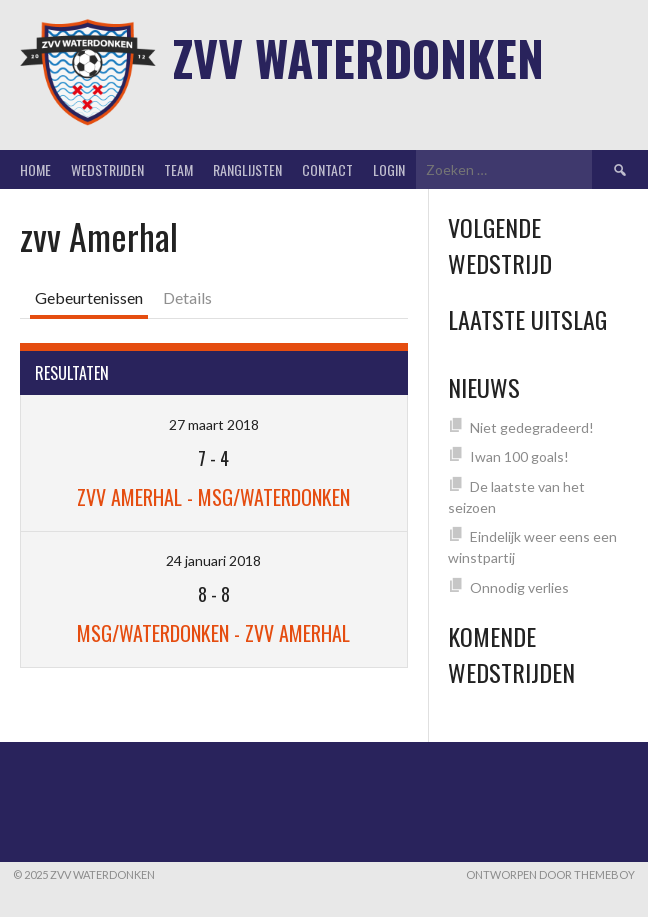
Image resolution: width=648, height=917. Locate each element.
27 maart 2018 (214, 424)
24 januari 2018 (213, 560)
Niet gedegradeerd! (532, 427)
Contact (327, 169)
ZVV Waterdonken (358, 57)
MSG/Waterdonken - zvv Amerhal (213, 633)
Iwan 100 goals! (519, 456)
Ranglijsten (247, 169)
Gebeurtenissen (89, 297)
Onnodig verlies (519, 587)
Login (389, 169)
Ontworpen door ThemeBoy (550, 874)
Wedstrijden (107, 169)
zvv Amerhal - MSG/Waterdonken (213, 497)
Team (178, 169)
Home (35, 169)
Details (187, 297)
